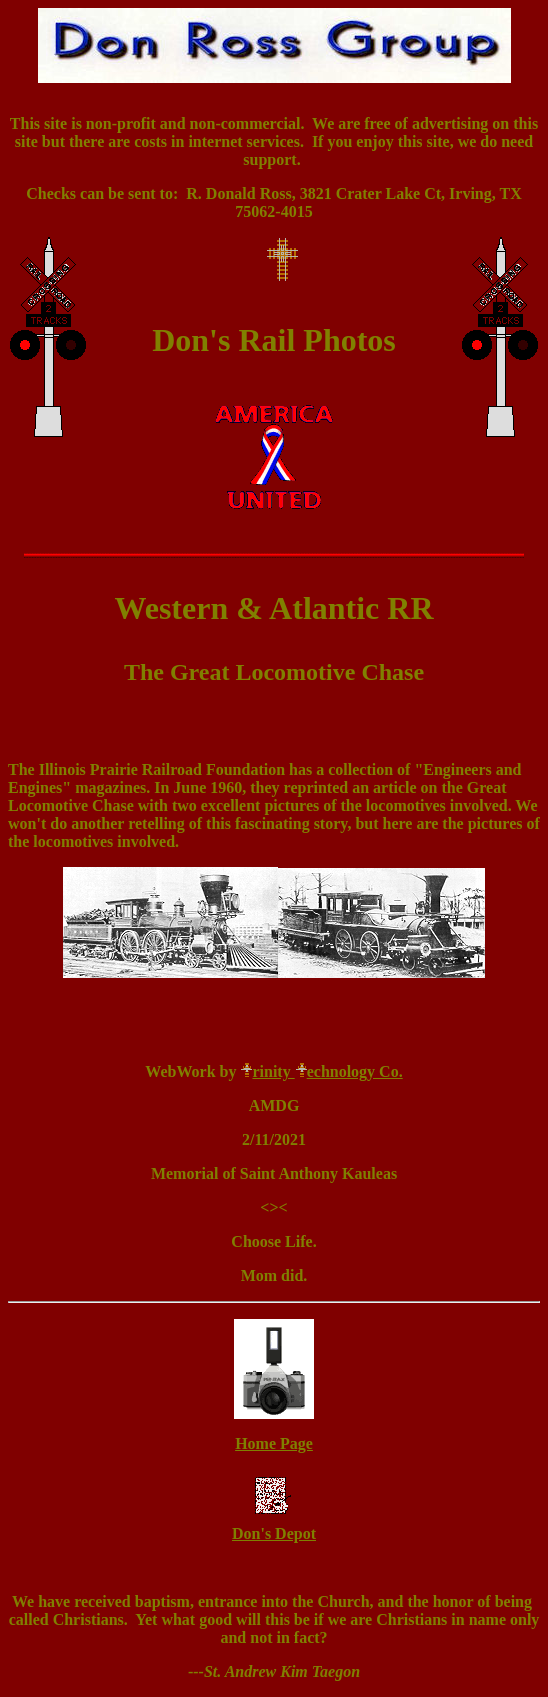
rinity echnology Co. (321, 1071)
